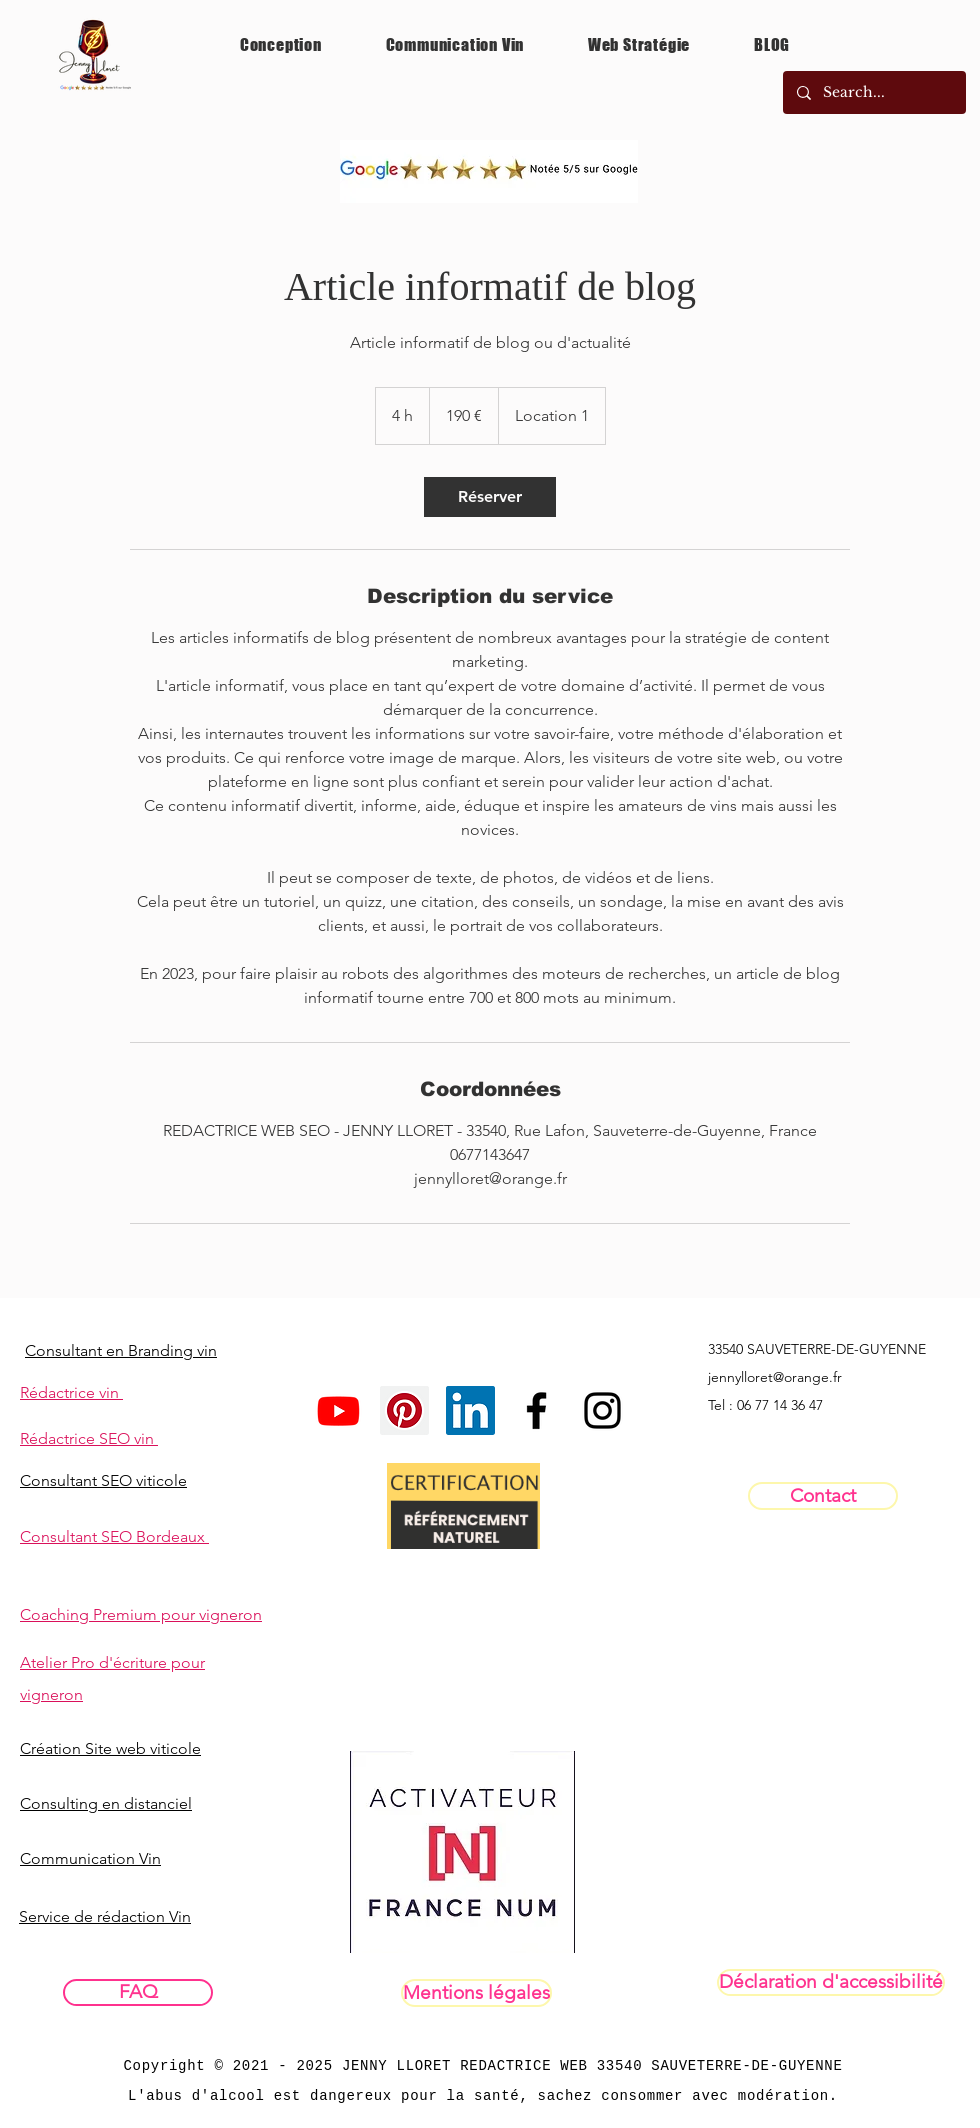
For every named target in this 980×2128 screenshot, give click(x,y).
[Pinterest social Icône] (404, 1410)
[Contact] (823, 1496)
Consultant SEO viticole (103, 1480)
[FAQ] (138, 1992)
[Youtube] (338, 1410)
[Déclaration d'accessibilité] (831, 1982)
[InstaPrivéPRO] (602, 1410)
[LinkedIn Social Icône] (470, 1410)
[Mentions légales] (476, 1993)
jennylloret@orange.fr (775, 1377)
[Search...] (873, 92)
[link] (490, 497)
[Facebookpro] (536, 1410)
